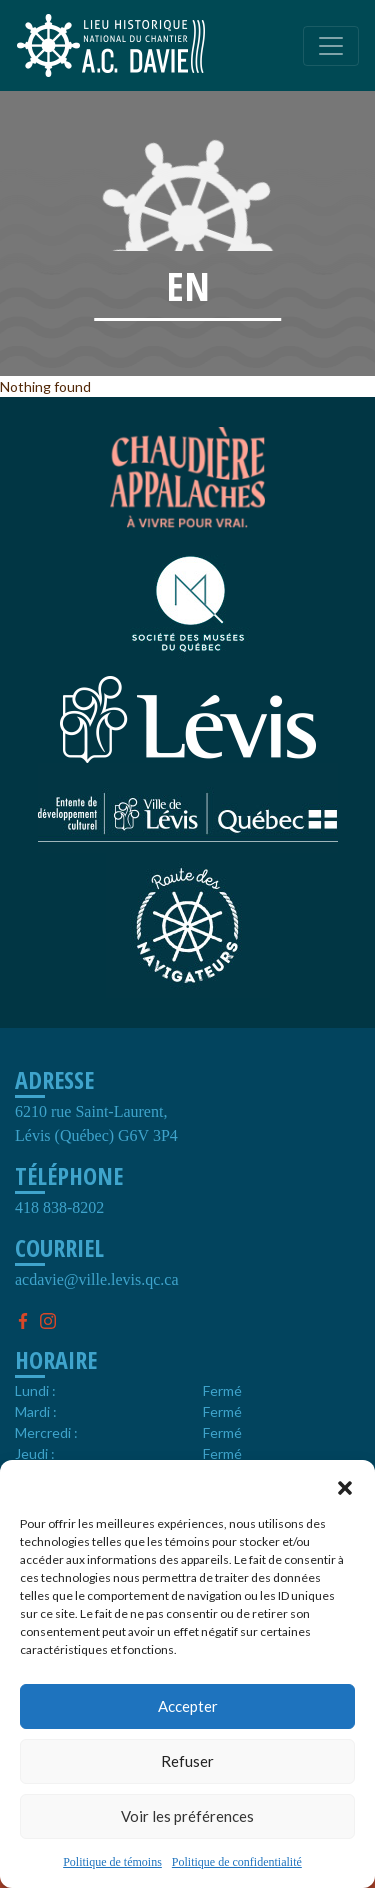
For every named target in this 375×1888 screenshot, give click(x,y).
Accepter (188, 1706)
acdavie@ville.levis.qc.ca (97, 1279)
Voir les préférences (187, 1816)
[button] (345, 1485)
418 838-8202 (59, 1207)
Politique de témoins (112, 1862)
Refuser (187, 1761)
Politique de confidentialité (237, 1862)
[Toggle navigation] (331, 46)
